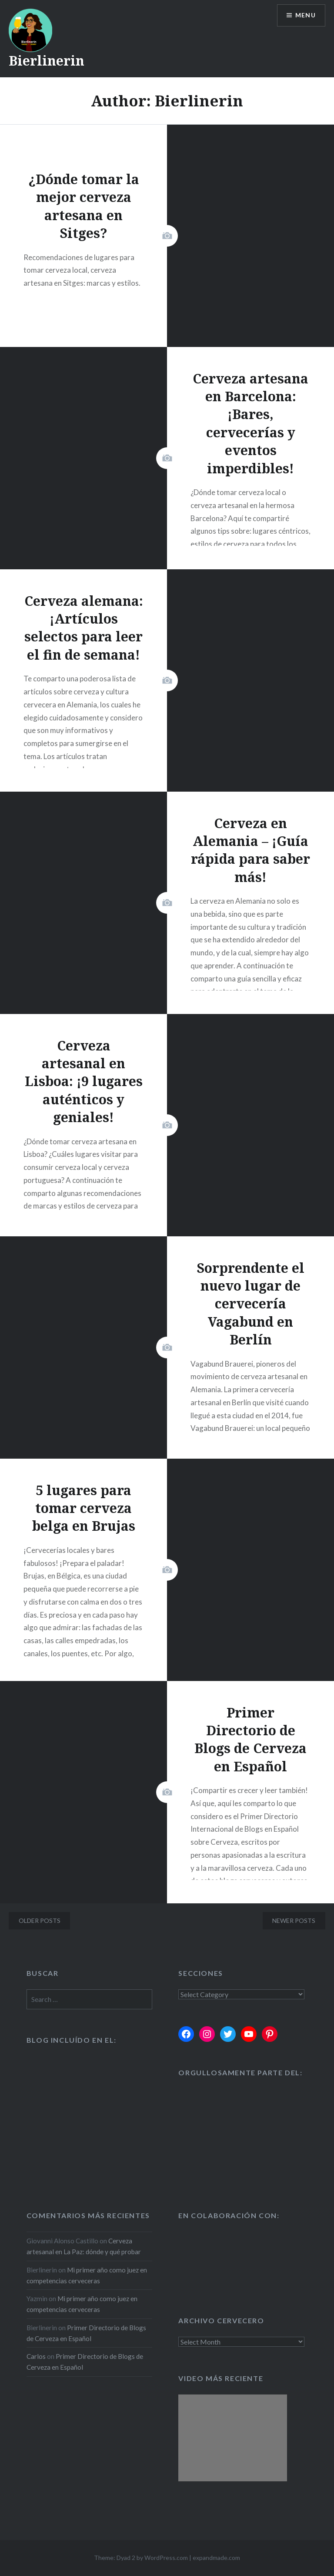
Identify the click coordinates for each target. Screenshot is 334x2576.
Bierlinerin (46, 60)
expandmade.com (216, 2557)
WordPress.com (166, 2557)
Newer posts (293, 1920)
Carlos (36, 2356)
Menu (305, 15)
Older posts (39, 1920)
